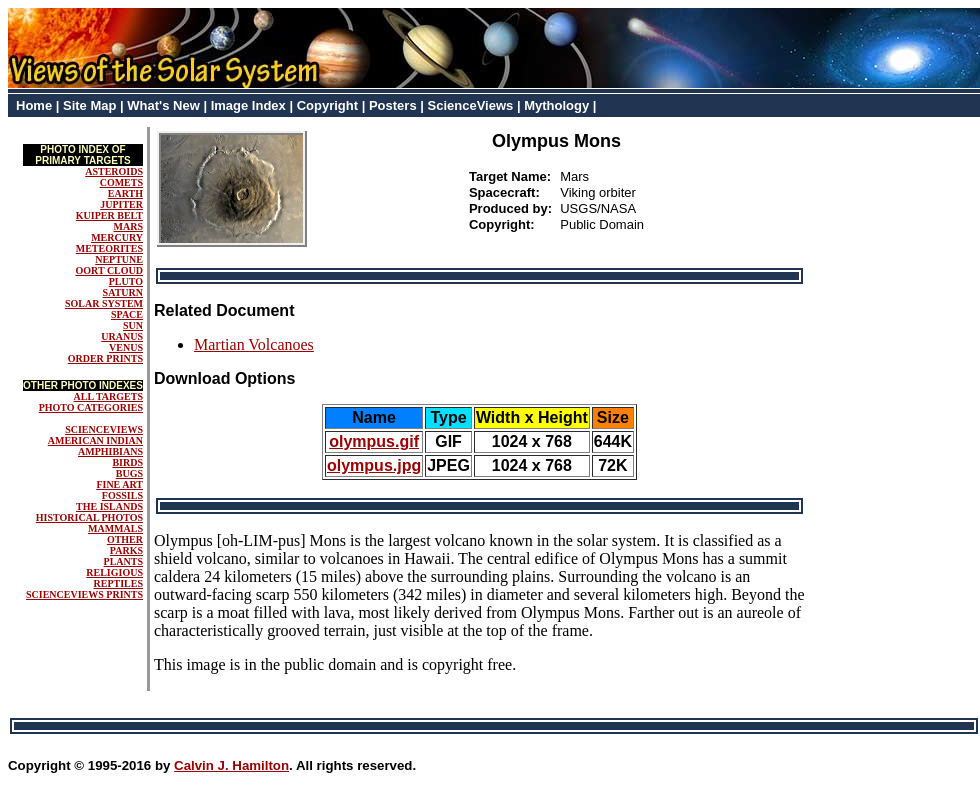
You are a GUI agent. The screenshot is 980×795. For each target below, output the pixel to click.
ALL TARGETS (108, 396)
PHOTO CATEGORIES (91, 407)
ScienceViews (471, 105)
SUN (133, 325)
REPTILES (118, 583)
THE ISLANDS (109, 506)
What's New (163, 105)
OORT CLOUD (109, 270)
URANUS (122, 336)
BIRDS (127, 462)
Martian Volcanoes (254, 344)
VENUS (126, 347)
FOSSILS (122, 495)
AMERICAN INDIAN (95, 440)
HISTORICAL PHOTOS (89, 517)
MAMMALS (115, 528)
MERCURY (117, 237)
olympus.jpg (374, 465)
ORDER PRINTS (105, 358)
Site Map (89, 105)
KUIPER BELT (109, 215)
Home (34, 105)
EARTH (125, 193)
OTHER (125, 539)
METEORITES (109, 248)
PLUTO (126, 281)
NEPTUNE (119, 259)
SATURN (123, 292)
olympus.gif (374, 441)
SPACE (127, 314)
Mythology (556, 105)
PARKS (126, 550)
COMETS (121, 182)
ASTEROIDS (114, 171)
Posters (393, 105)
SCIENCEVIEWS (104, 429)
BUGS (129, 473)
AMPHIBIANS (110, 451)
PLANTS (123, 561)
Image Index (248, 105)
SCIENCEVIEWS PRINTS (84, 594)
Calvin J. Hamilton (231, 765)
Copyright (327, 105)
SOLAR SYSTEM (104, 303)
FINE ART (119, 484)
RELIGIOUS (114, 572)
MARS (128, 226)
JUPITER (121, 204)
